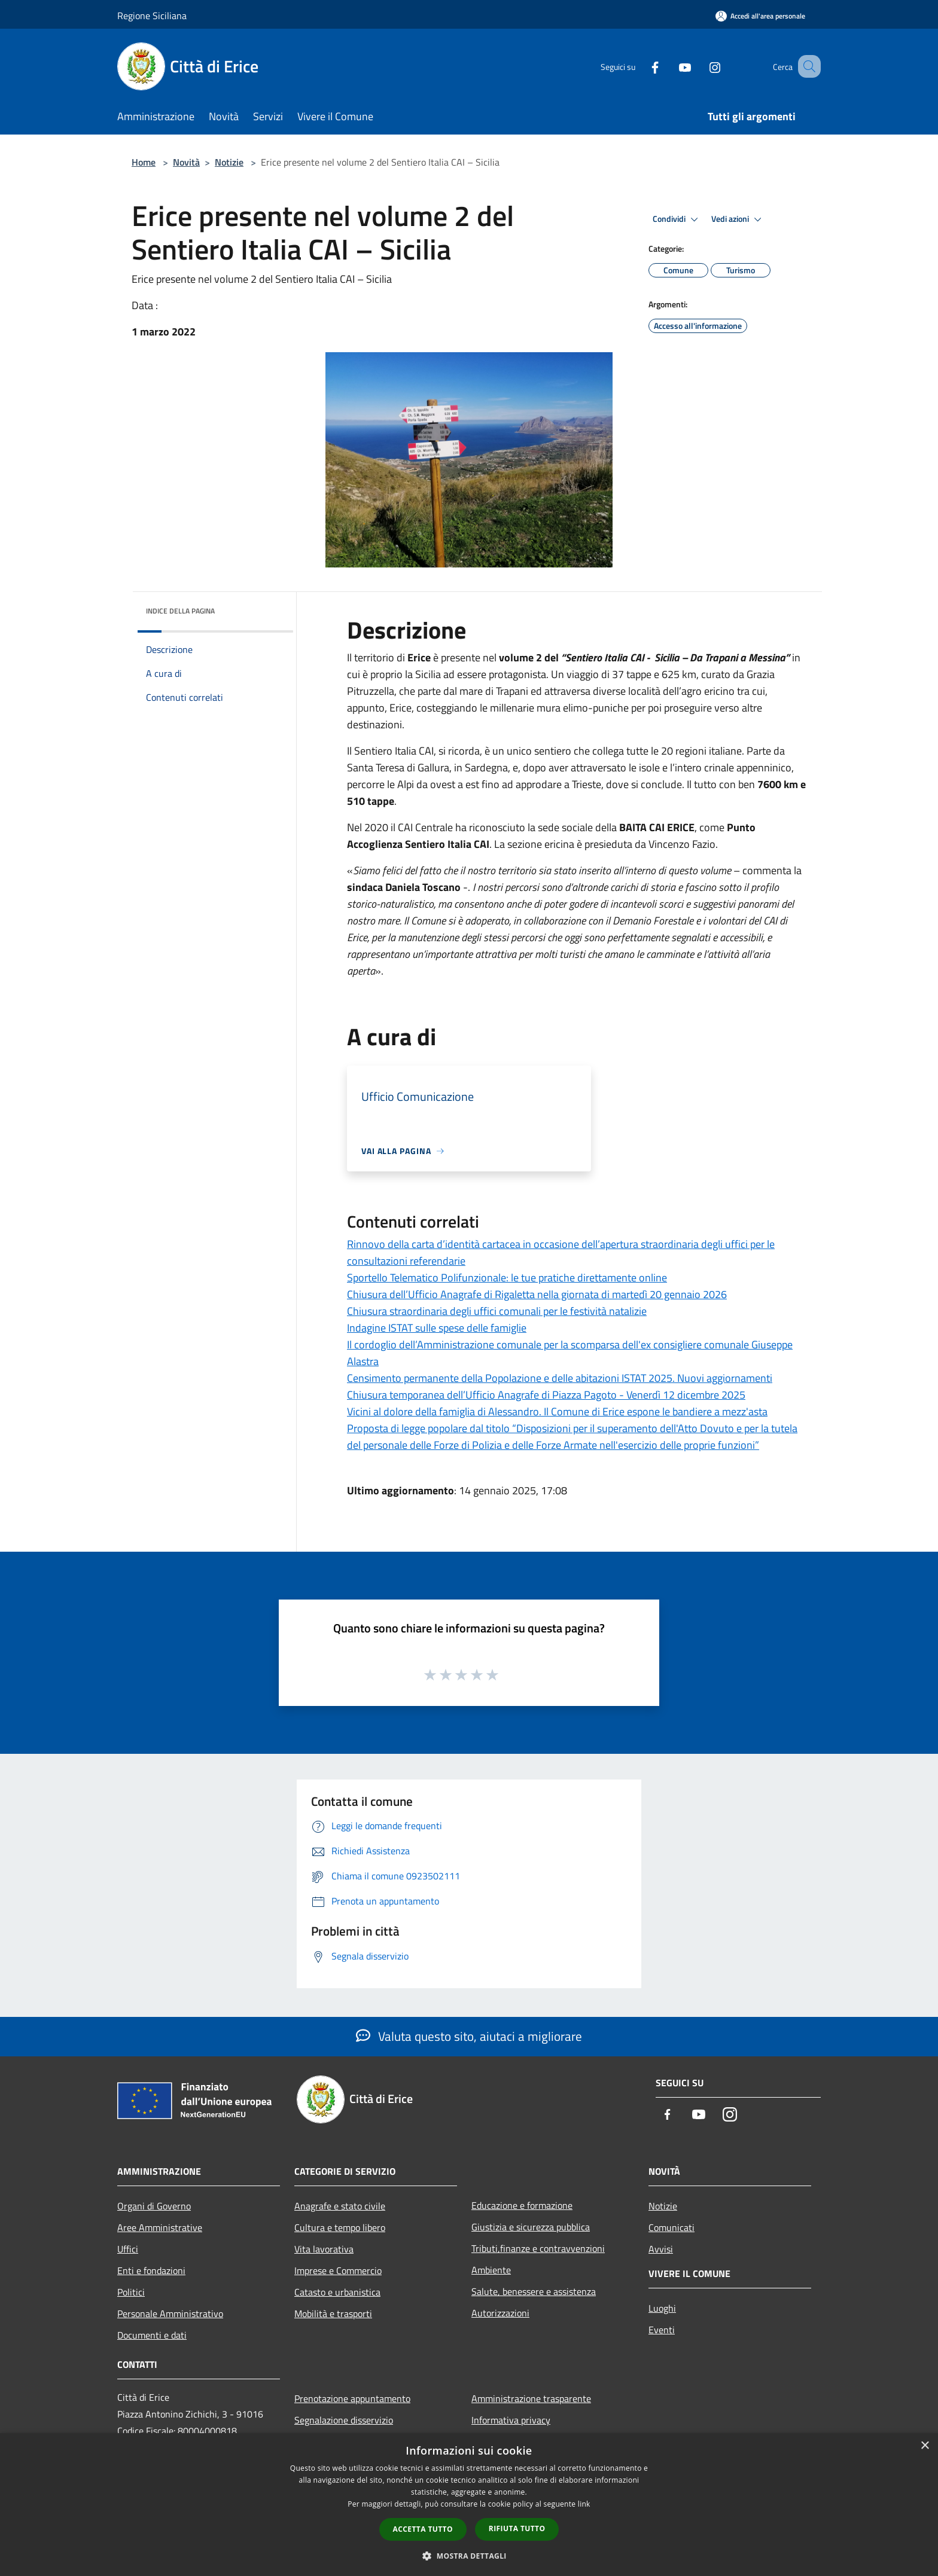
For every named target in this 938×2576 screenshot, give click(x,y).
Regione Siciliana (152, 15)
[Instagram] (700, 66)
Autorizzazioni (500, 2313)
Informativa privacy (510, 2420)
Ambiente (491, 2270)
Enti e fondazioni (151, 2270)
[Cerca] (806, 66)
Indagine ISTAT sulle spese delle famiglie (436, 1328)
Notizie (229, 162)
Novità (186, 162)
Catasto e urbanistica (337, 2292)
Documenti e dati (152, 2335)
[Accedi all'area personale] (760, 16)
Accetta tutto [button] (423, 2529)
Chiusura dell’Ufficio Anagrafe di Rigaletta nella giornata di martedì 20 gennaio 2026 (537, 1294)
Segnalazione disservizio (343, 2420)
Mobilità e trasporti (333, 2313)
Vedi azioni (738, 219)
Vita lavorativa (324, 2249)
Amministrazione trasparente (531, 2398)
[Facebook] (640, 66)
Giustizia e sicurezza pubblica (530, 2227)
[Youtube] (670, 66)
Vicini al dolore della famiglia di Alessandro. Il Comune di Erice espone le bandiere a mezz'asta (557, 1411)
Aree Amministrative (159, 2227)
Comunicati (671, 2227)
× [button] (924, 2445)
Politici (131, 2292)
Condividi (677, 219)
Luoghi (662, 2308)
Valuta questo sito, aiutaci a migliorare (469, 2036)
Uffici (127, 2249)
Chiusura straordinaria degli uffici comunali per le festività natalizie (497, 1311)
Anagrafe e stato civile (339, 2206)
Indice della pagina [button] (180, 610)
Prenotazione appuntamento (352, 2398)
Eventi (661, 2329)
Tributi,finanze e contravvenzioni (538, 2248)
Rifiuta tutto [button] (517, 2528)
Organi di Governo (154, 2206)
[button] (469, 2556)
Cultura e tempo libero (339, 2227)
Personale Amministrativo (170, 2313)
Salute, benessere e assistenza (533, 2291)
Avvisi (660, 2249)
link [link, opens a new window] (584, 2504)
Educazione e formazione (521, 2205)
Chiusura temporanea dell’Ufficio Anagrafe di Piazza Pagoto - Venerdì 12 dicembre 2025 (546, 1395)
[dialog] (469, 2504)
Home (144, 162)
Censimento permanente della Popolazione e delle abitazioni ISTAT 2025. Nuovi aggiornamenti (559, 1378)
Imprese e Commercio (338, 2270)
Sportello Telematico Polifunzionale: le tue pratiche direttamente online (507, 1277)
